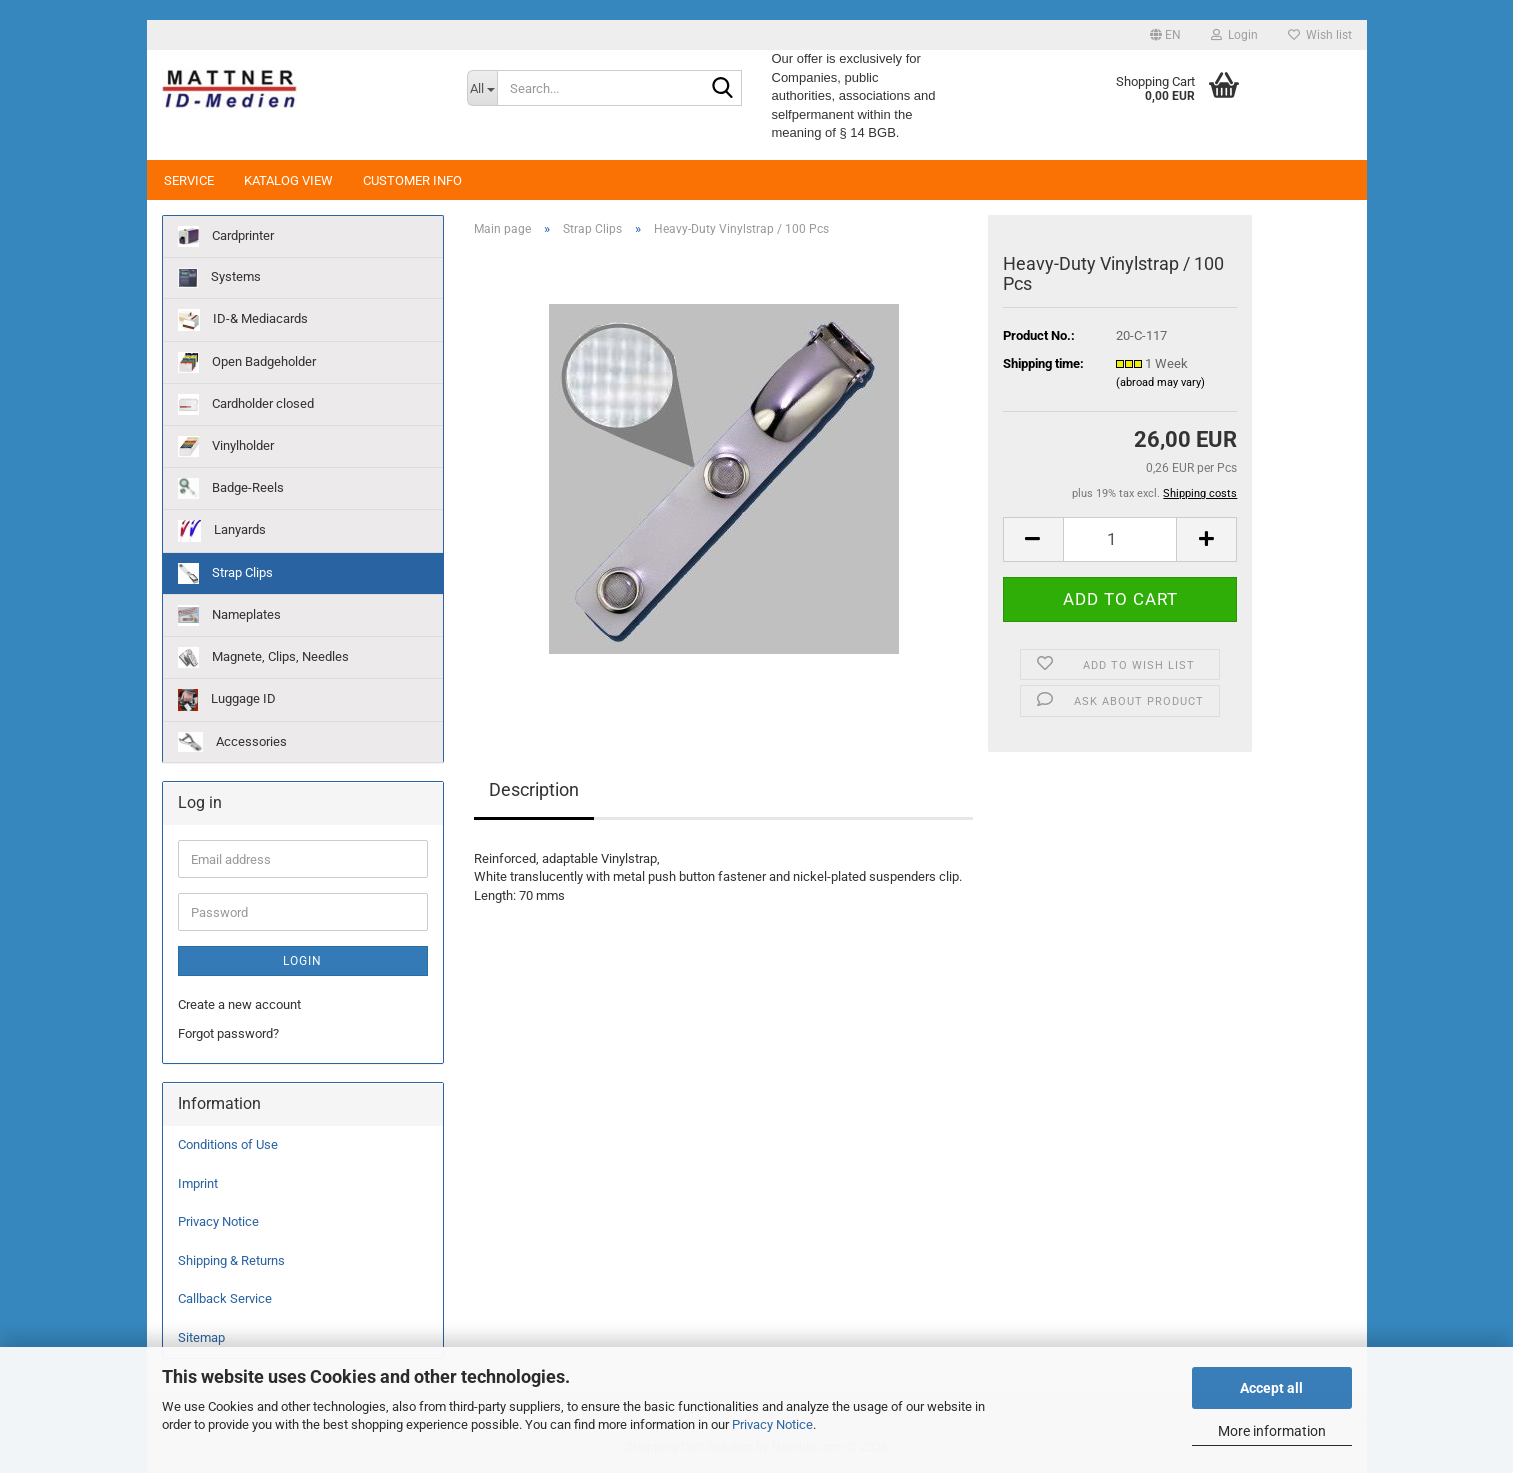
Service (189, 180)
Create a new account (239, 1004)
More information (1272, 1431)
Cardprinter (226, 236)
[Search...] (482, 88)
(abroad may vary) (1160, 382)
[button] (1165, 35)
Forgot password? (228, 1033)
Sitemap (201, 1337)
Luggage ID (227, 700)
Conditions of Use (228, 1144)
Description (534, 789)
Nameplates (229, 615)
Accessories (232, 742)
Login (302, 961)
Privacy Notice (772, 1424)
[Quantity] (1120, 539)
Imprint (198, 1183)
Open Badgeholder (247, 362)
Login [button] (1234, 35)
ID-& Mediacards (243, 320)
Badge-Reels (231, 488)
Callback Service (225, 1298)
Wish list (1320, 35)
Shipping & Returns (231, 1260)
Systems (219, 278)
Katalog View (288, 180)
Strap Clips (225, 573)
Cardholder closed (246, 404)
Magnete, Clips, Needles (263, 657)
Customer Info (412, 180)
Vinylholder (226, 446)
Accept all (1271, 1388)
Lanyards (222, 531)
